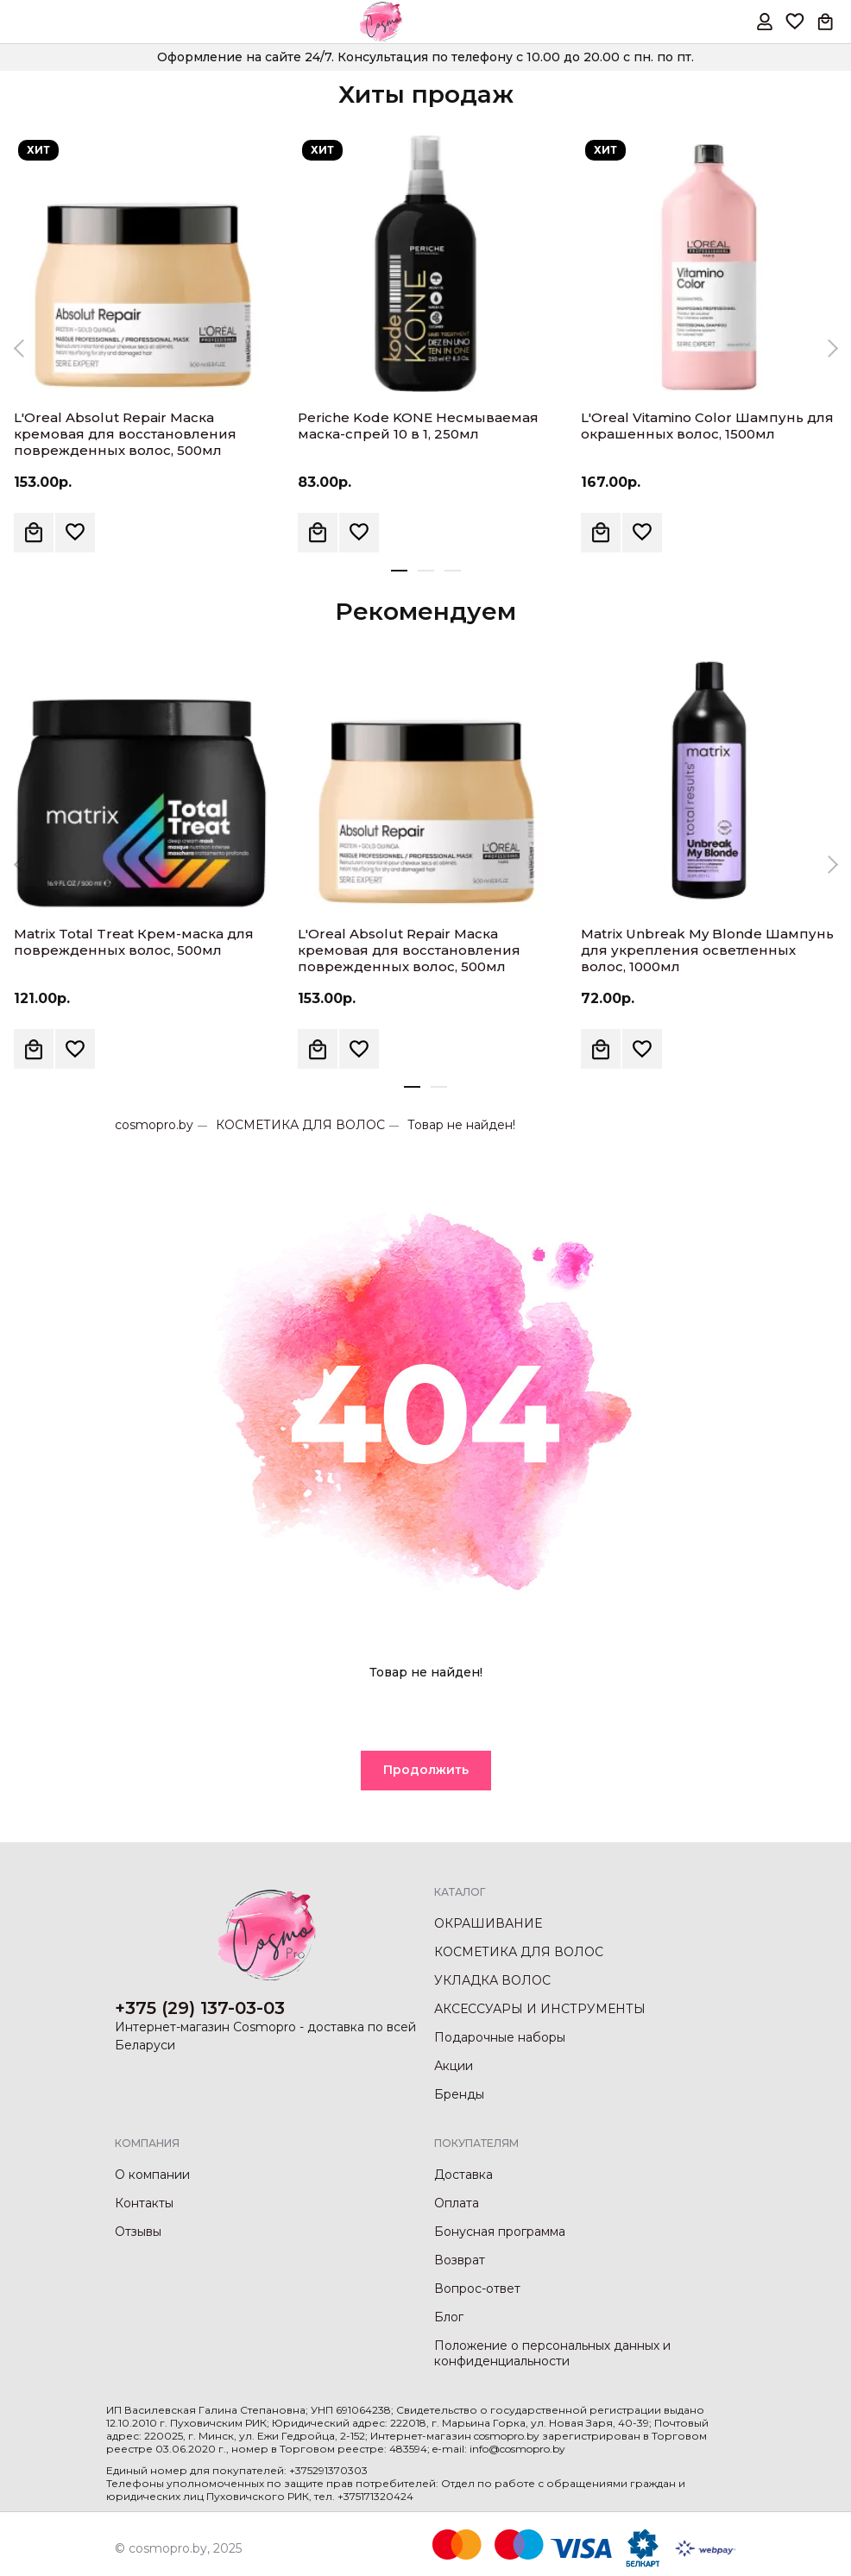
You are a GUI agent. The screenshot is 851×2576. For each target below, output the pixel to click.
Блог (448, 2317)
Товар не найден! (461, 1125)
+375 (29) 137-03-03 (200, 2008)
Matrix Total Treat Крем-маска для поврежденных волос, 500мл (134, 941)
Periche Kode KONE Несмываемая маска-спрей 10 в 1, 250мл (418, 425)
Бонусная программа (499, 2231)
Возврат (459, 2260)
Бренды (459, 2094)
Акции (453, 2066)
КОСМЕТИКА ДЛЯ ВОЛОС (300, 1125)
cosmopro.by (154, 1125)
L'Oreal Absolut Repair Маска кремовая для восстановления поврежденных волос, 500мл (125, 433)
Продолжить (426, 1769)
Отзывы (138, 2231)
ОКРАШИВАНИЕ (488, 1923)
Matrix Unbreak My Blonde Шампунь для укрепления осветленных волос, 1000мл (707, 950)
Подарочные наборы (499, 2037)
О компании (152, 2174)
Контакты (144, 2203)
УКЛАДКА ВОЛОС (492, 1980)
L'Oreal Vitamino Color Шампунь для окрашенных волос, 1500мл (707, 425)
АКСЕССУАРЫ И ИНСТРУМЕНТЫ (540, 2009)
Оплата (456, 2203)
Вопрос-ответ (477, 2288)
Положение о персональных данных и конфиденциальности (552, 2353)
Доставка (463, 2174)
